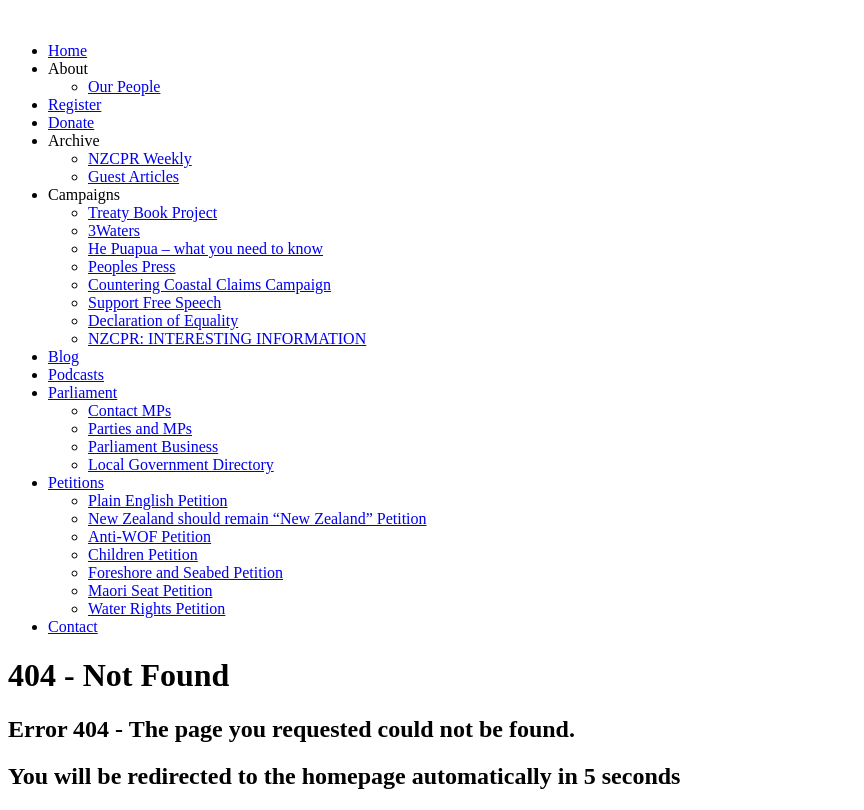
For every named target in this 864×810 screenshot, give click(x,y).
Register (74, 104)
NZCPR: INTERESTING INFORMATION (227, 338)
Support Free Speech (154, 302)
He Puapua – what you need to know (205, 248)
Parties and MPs (140, 428)
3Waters (114, 230)
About (68, 68)
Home (67, 50)
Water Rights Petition (156, 608)
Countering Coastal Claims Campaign (209, 284)
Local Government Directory (181, 464)
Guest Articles (133, 176)
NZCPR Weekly (140, 158)
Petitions (76, 482)
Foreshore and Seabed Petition (185, 572)
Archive (74, 140)
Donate (71, 122)
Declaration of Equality (163, 320)
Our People (124, 86)
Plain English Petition (158, 500)
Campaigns (84, 194)
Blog (63, 356)
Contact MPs (129, 410)
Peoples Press (132, 266)
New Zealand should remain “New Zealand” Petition (257, 518)
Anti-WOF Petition (149, 536)
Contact (73, 626)
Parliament (82, 392)
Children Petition (143, 554)
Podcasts (76, 374)
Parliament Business (153, 446)
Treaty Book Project (152, 212)
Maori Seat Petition (150, 590)
